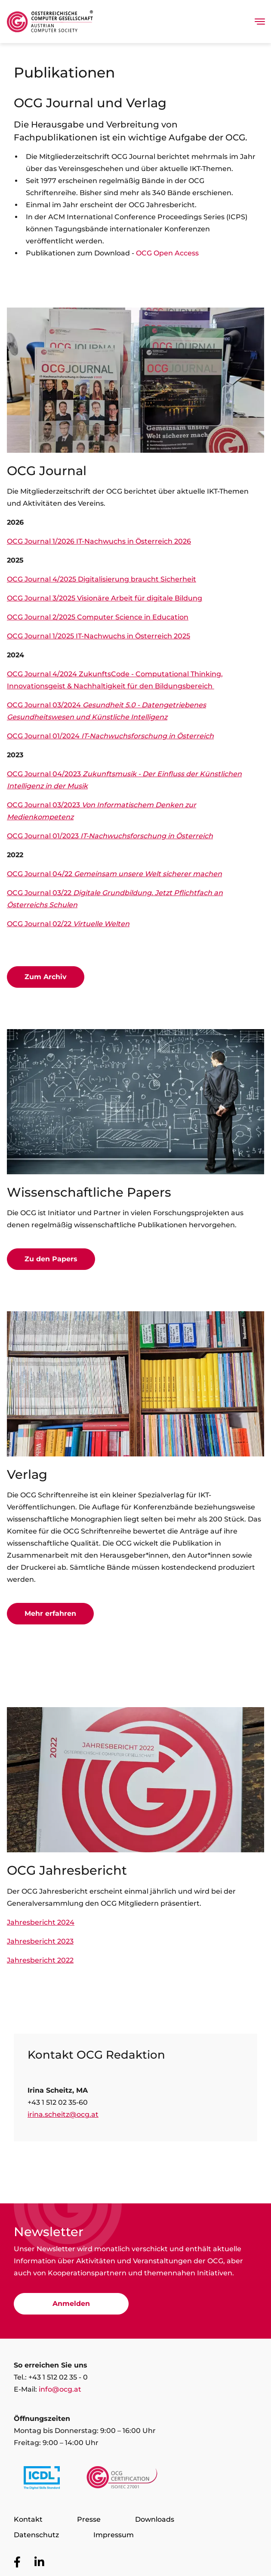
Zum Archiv (46, 977)
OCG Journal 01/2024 (110, 736)
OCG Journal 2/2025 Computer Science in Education (97, 617)
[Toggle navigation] (260, 21)
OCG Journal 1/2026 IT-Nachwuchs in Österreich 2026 (99, 541)
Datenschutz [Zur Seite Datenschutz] (36, 2535)
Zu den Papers (51, 1259)
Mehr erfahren (50, 1613)
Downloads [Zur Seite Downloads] (154, 2519)
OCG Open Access (167, 253)
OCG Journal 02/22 (68, 924)
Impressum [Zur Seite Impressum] (113, 2535)
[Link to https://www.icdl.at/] (42, 2479)
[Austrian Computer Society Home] (50, 21)
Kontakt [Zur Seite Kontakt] (28, 2519)
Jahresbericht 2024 (40, 1922)
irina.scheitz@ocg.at (63, 2114)
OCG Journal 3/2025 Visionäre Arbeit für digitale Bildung (104, 598)
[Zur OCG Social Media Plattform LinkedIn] (39, 2562)
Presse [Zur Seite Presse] (89, 2519)
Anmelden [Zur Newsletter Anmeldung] (71, 2303)
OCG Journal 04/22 (114, 874)
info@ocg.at (60, 2389)
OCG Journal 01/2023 (110, 836)
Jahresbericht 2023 (40, 1941)
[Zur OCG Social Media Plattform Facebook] (17, 2562)
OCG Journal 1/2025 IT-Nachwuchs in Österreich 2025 (98, 636)
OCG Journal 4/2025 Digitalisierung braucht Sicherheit (101, 579)
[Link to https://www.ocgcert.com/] (122, 2479)
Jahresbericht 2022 (40, 1960)
